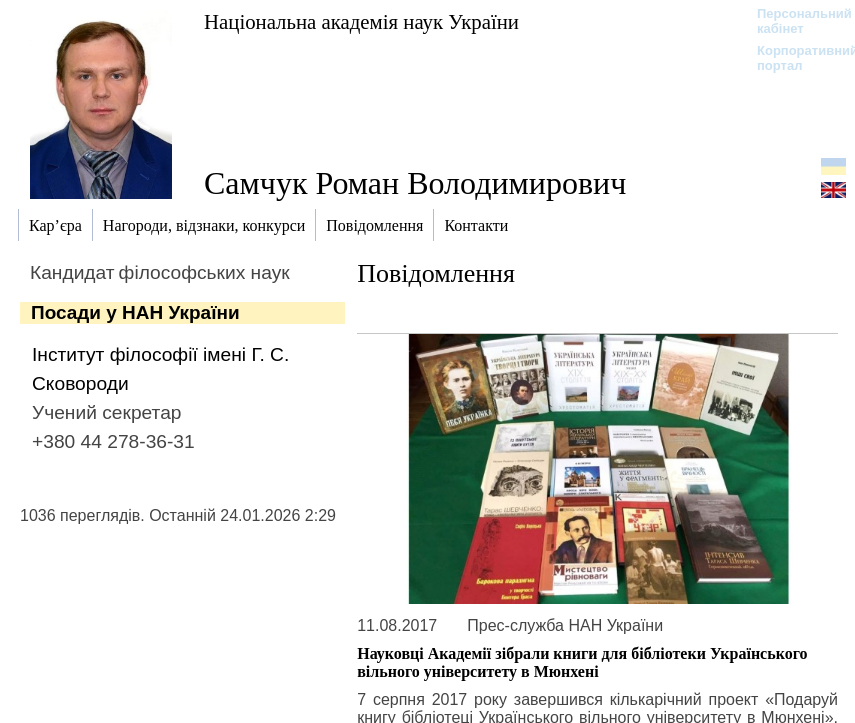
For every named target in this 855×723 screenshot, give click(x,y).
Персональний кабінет (794, 21)
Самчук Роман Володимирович (415, 183)
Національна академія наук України (361, 21)
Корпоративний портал (794, 58)
